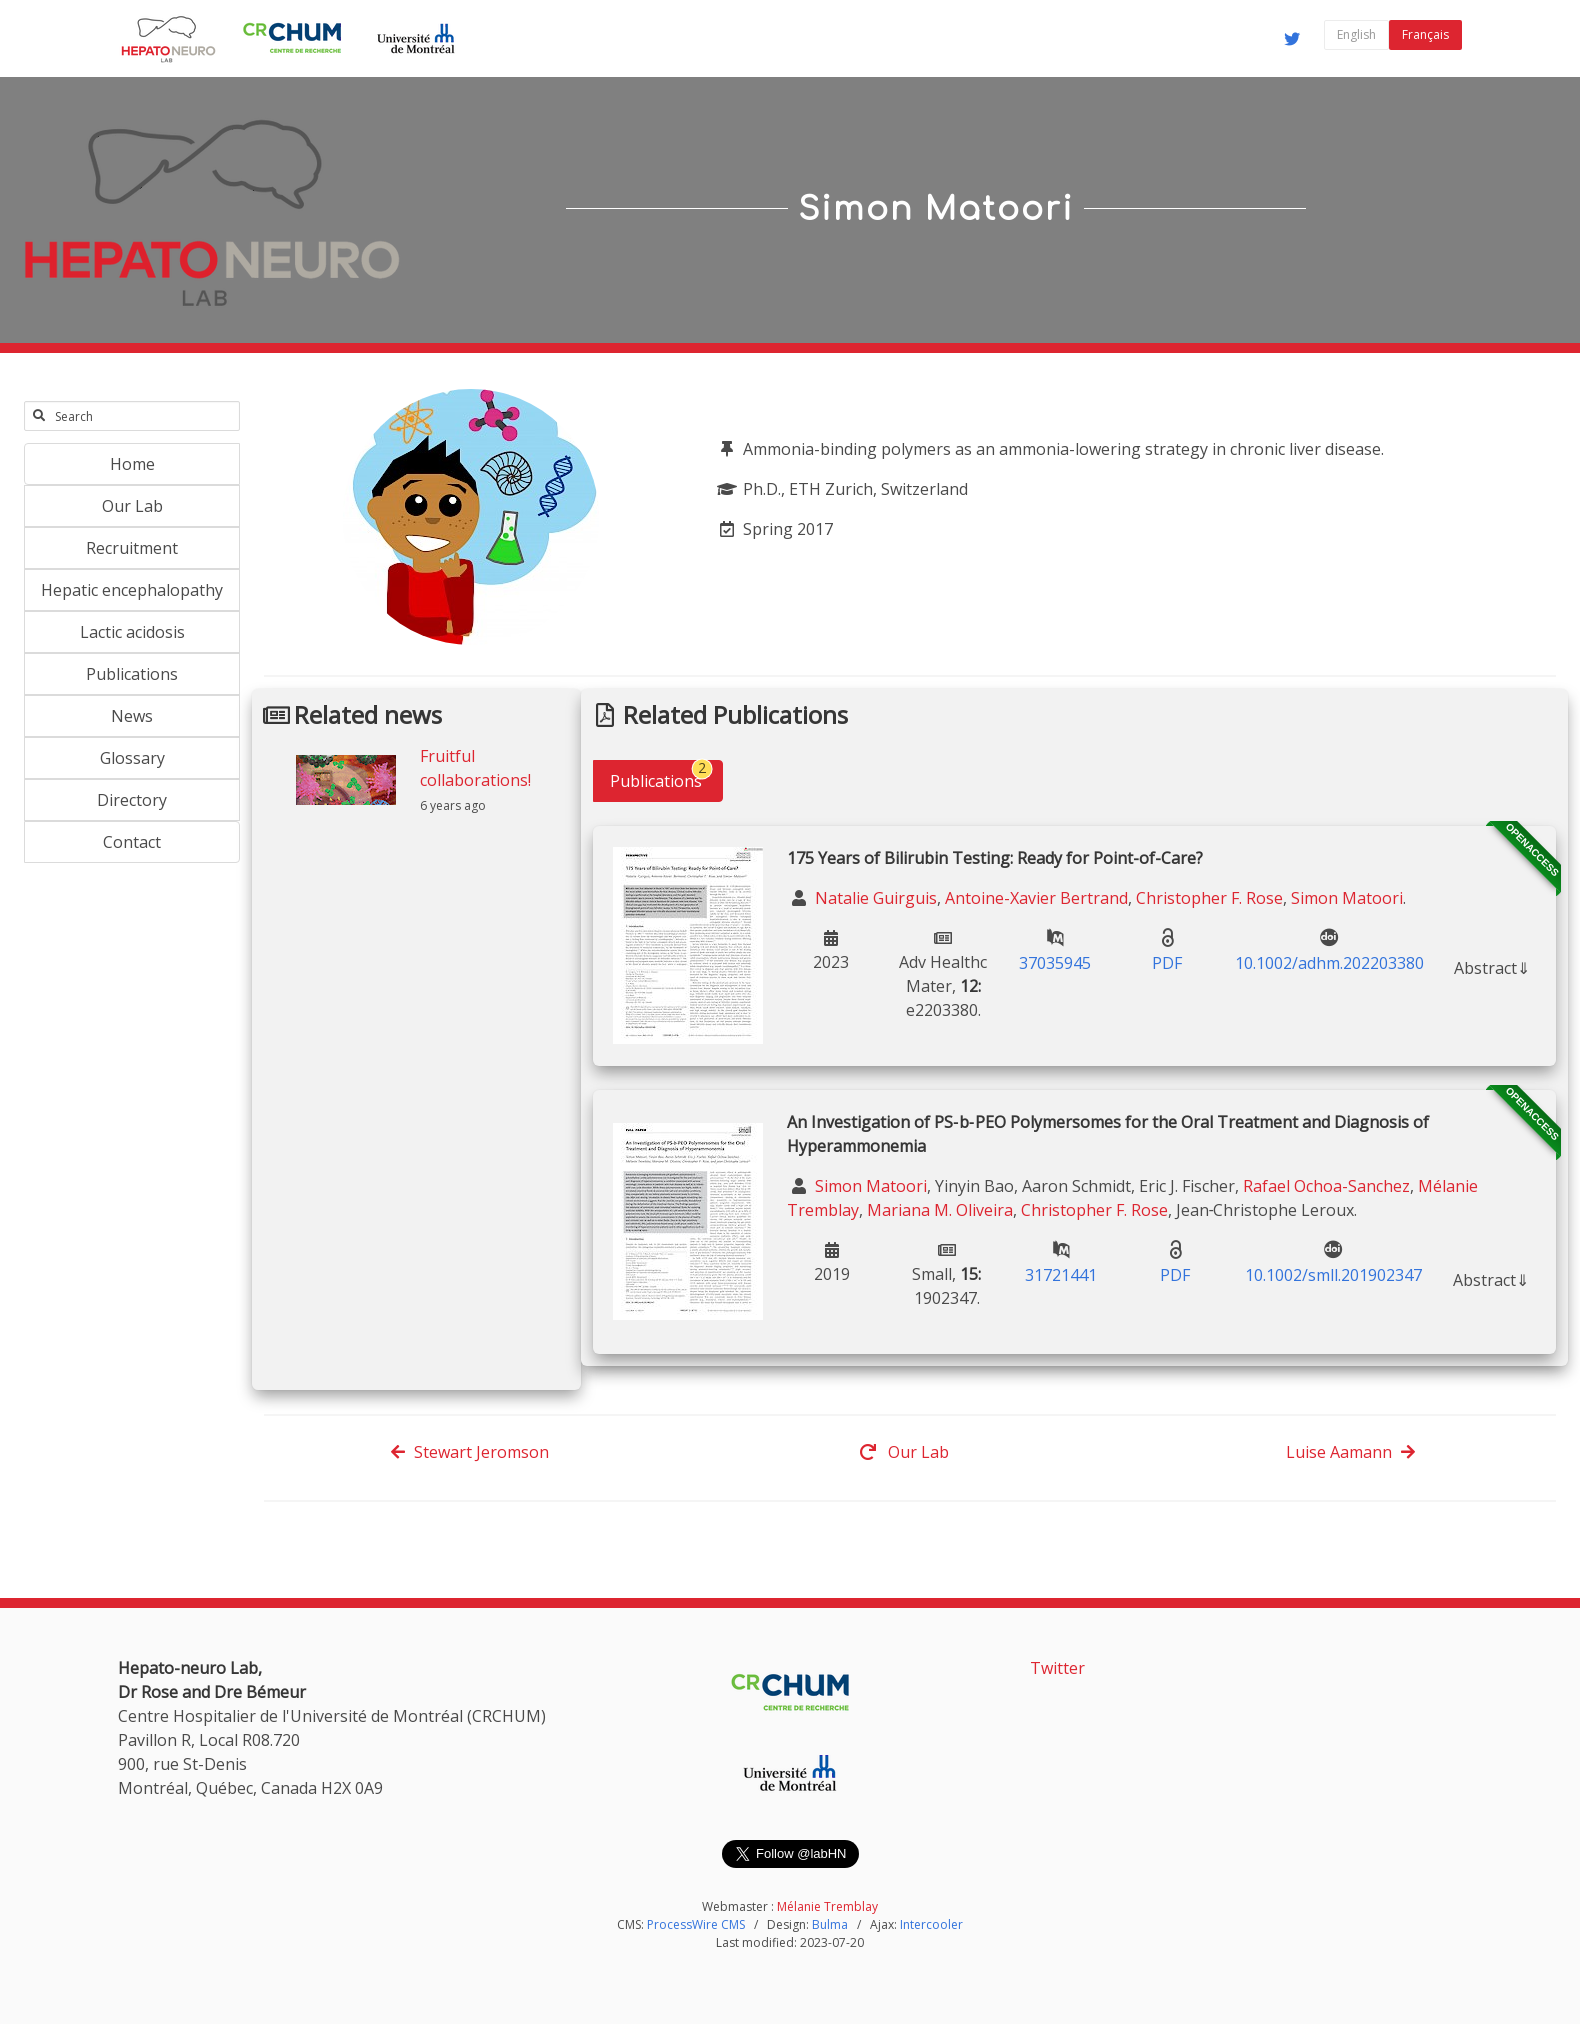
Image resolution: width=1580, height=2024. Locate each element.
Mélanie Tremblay (827, 1906)
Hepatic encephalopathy (132, 590)
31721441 (1061, 1275)
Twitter (1057, 1668)
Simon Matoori (1347, 898)
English (1356, 34)
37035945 (1055, 963)
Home (132, 464)
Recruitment (132, 548)
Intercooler (931, 1924)
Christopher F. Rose (1209, 898)
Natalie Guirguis (874, 898)
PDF (1167, 963)
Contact (132, 842)
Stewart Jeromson (469, 1452)
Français (1425, 34)
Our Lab (132, 506)
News (132, 716)
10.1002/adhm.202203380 (1329, 963)
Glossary (132, 758)
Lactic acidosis (132, 632)
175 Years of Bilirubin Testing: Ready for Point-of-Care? (995, 858)
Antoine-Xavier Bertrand (1036, 898)
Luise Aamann (1351, 1452)
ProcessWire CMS (696, 1924)
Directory (132, 800)
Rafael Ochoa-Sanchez (1326, 1186)
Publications (132, 674)
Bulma (830, 1924)
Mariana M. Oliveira (940, 1210)
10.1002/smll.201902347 (1333, 1275)
